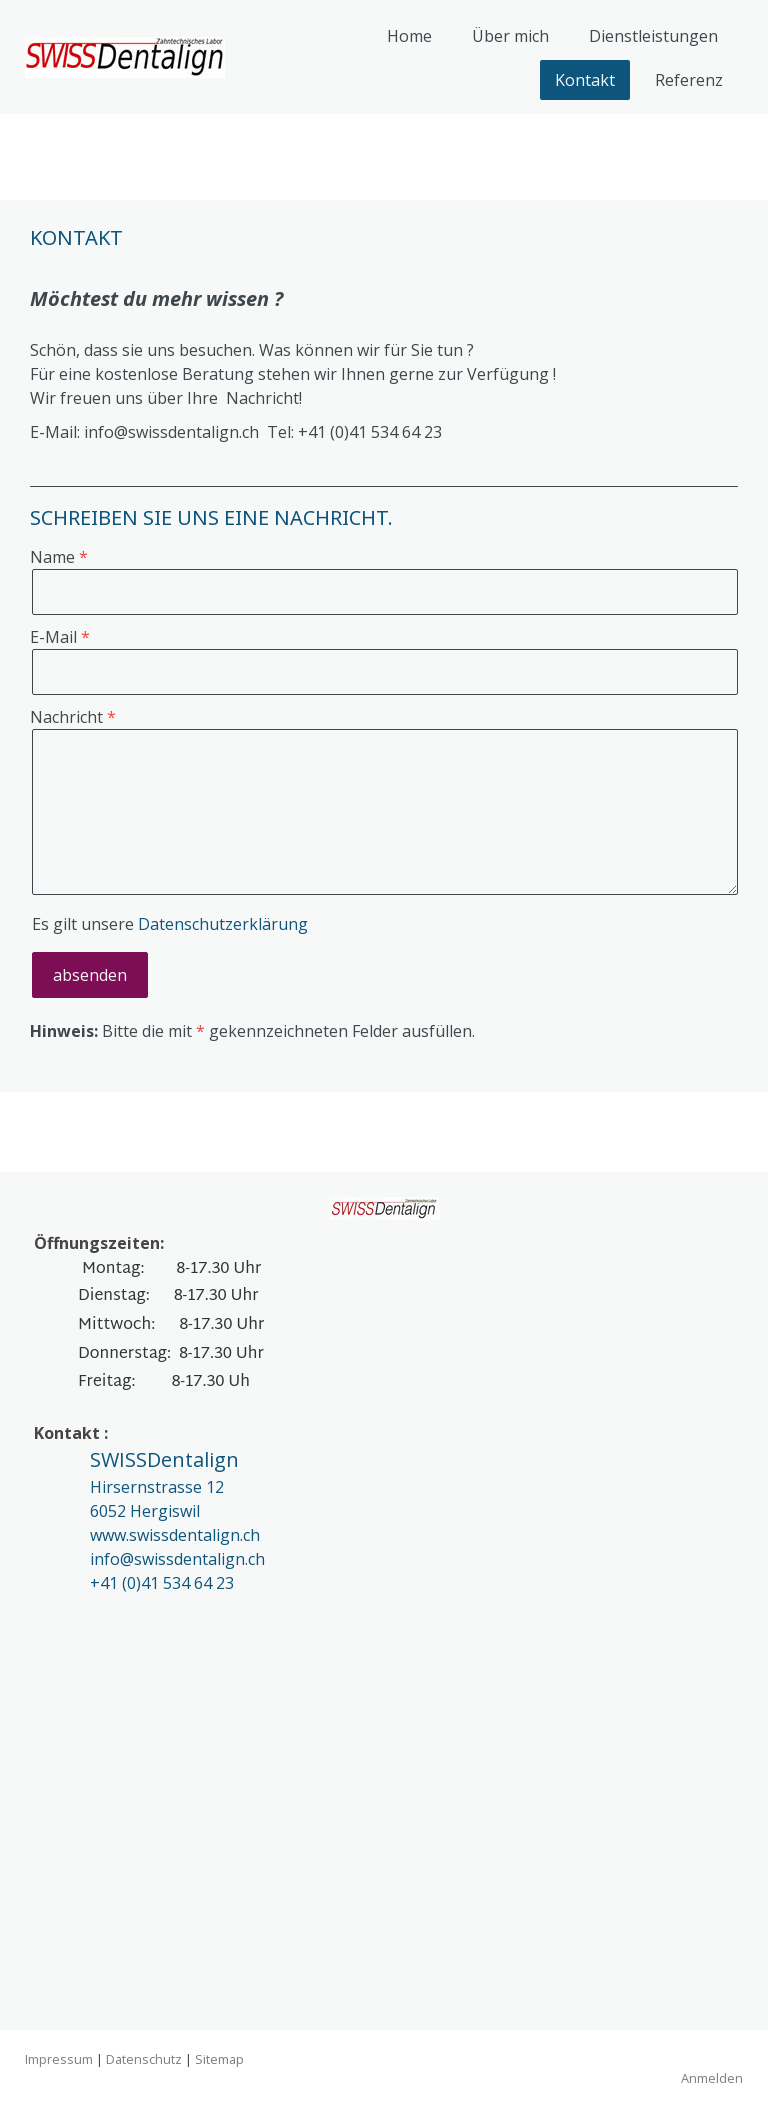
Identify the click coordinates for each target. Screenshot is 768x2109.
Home (409, 36)
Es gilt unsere (170, 924)
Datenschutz (144, 2059)
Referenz (689, 80)
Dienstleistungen (653, 36)
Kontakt (585, 80)
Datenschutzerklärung (223, 924)
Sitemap (219, 2059)
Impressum (59, 2059)
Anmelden (712, 2078)
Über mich (510, 36)
